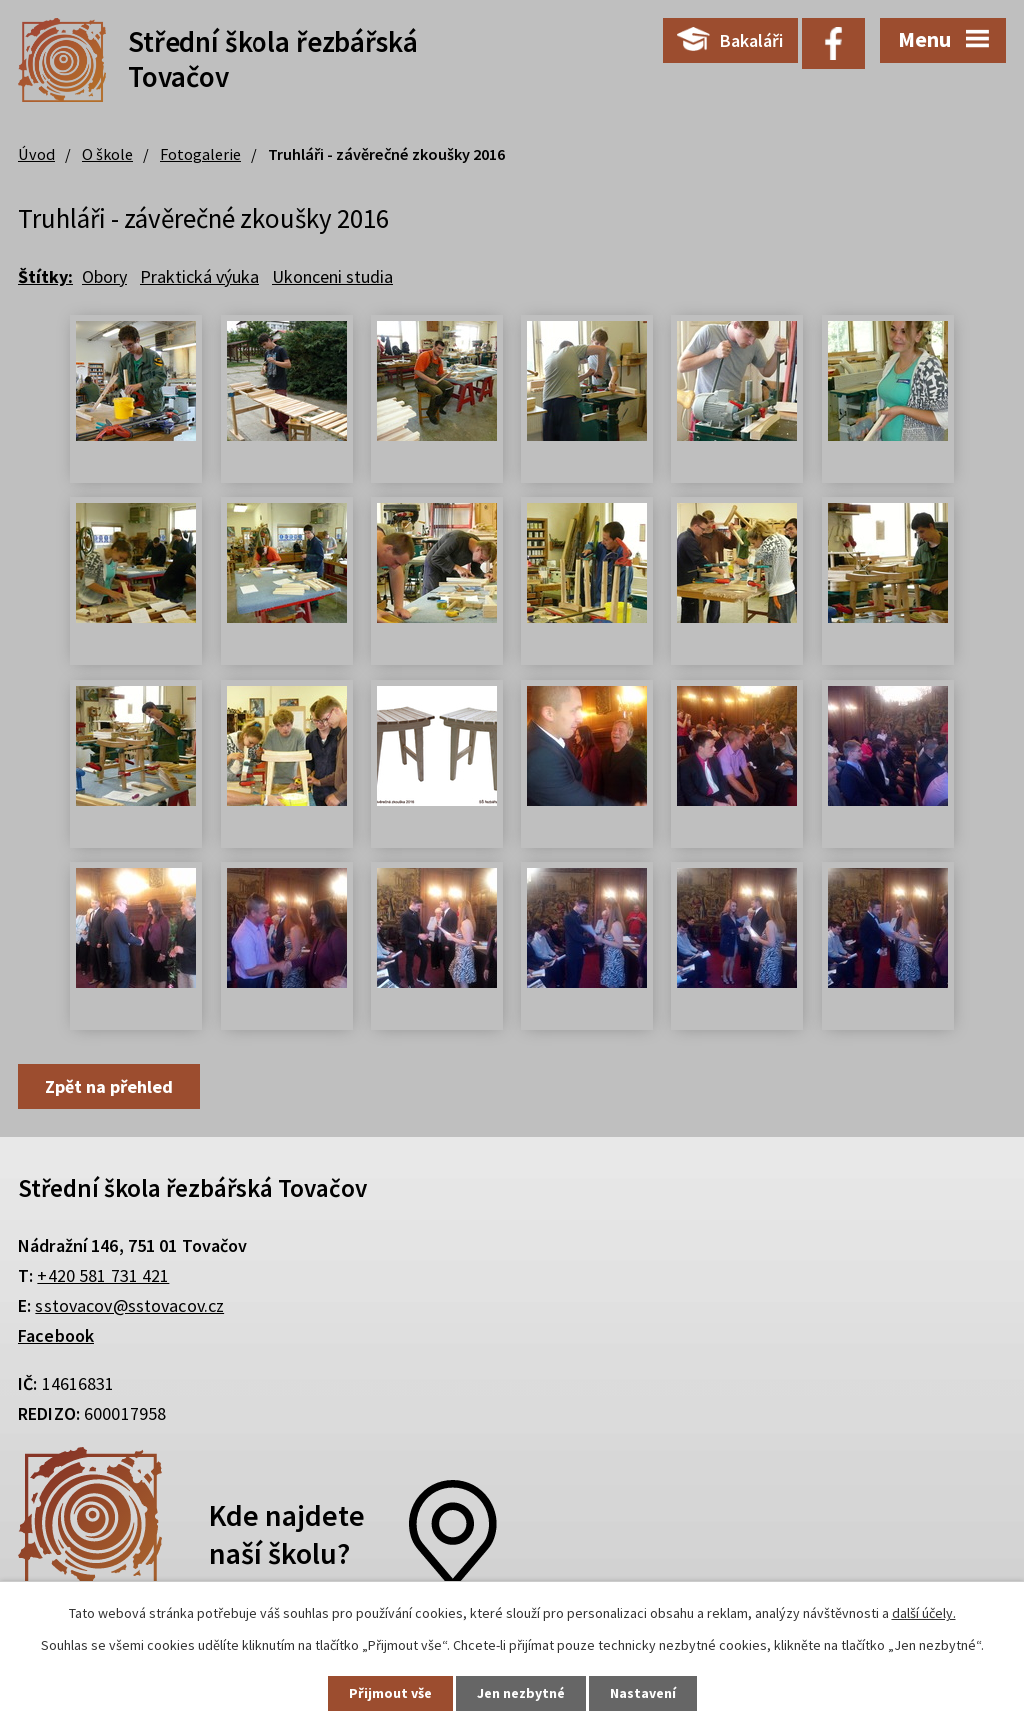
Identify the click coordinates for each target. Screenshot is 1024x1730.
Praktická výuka (199, 276)
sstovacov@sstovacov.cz (129, 1305)
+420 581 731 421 (103, 1275)
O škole (107, 154)
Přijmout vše (390, 1693)
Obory (104, 276)
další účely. (924, 1613)
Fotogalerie (200, 154)
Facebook (56, 1335)
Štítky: (45, 276)
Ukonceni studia (332, 276)
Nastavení (643, 1693)
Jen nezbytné (521, 1693)
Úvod (36, 154)
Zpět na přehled (109, 1086)
